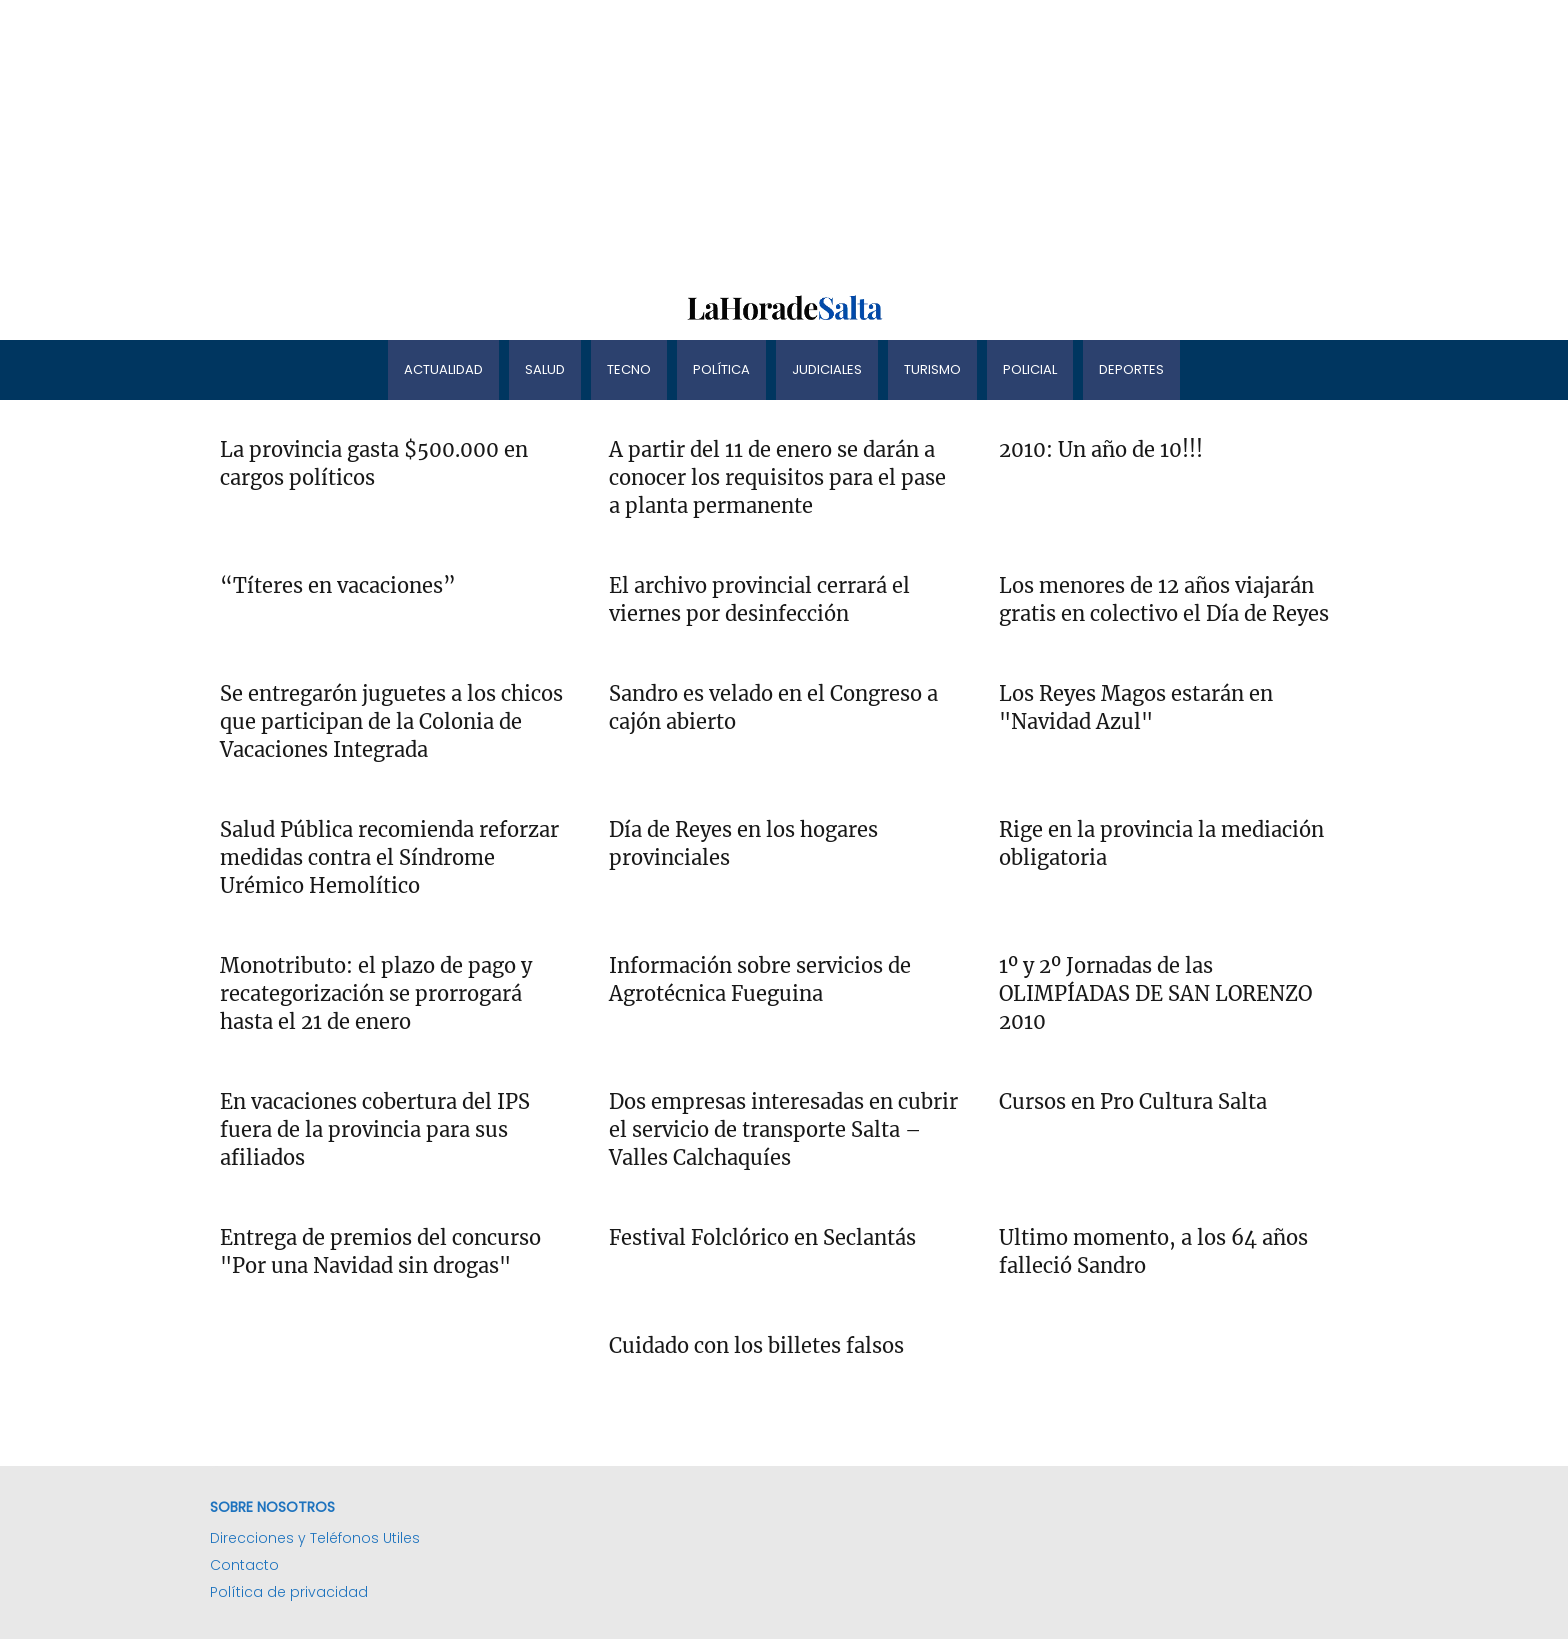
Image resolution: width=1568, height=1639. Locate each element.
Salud (545, 369)
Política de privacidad (289, 1592)
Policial (1030, 369)
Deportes (1131, 369)
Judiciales (827, 369)
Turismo (932, 369)
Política (721, 369)
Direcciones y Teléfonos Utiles (315, 1538)
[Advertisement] (600, 140)
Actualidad (443, 369)
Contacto (244, 1565)
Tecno (629, 369)
